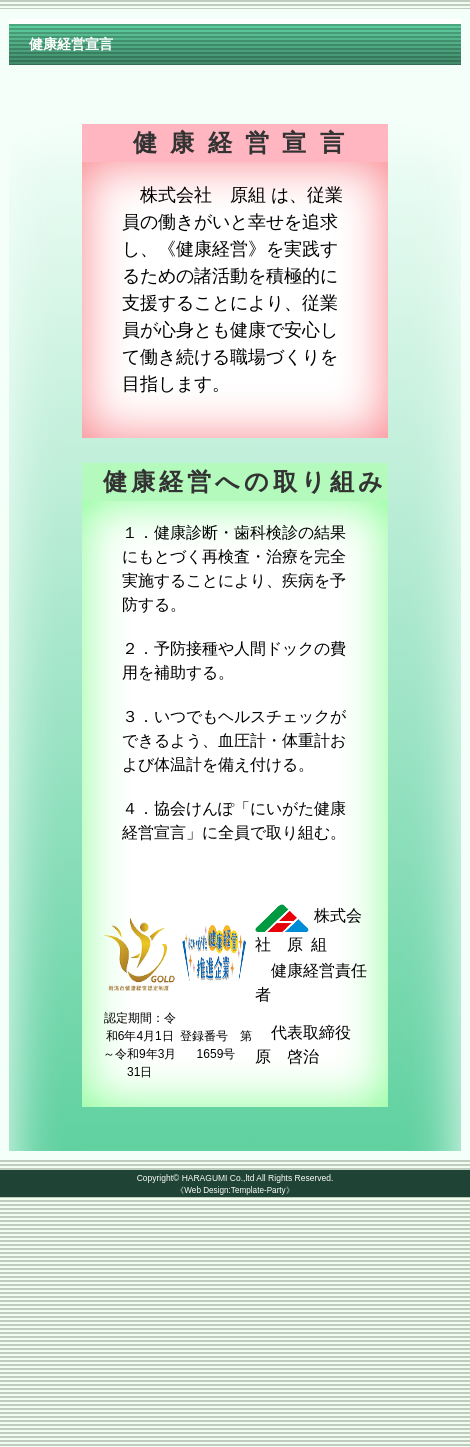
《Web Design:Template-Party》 (234, 1190)
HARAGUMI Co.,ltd (218, 1178)
